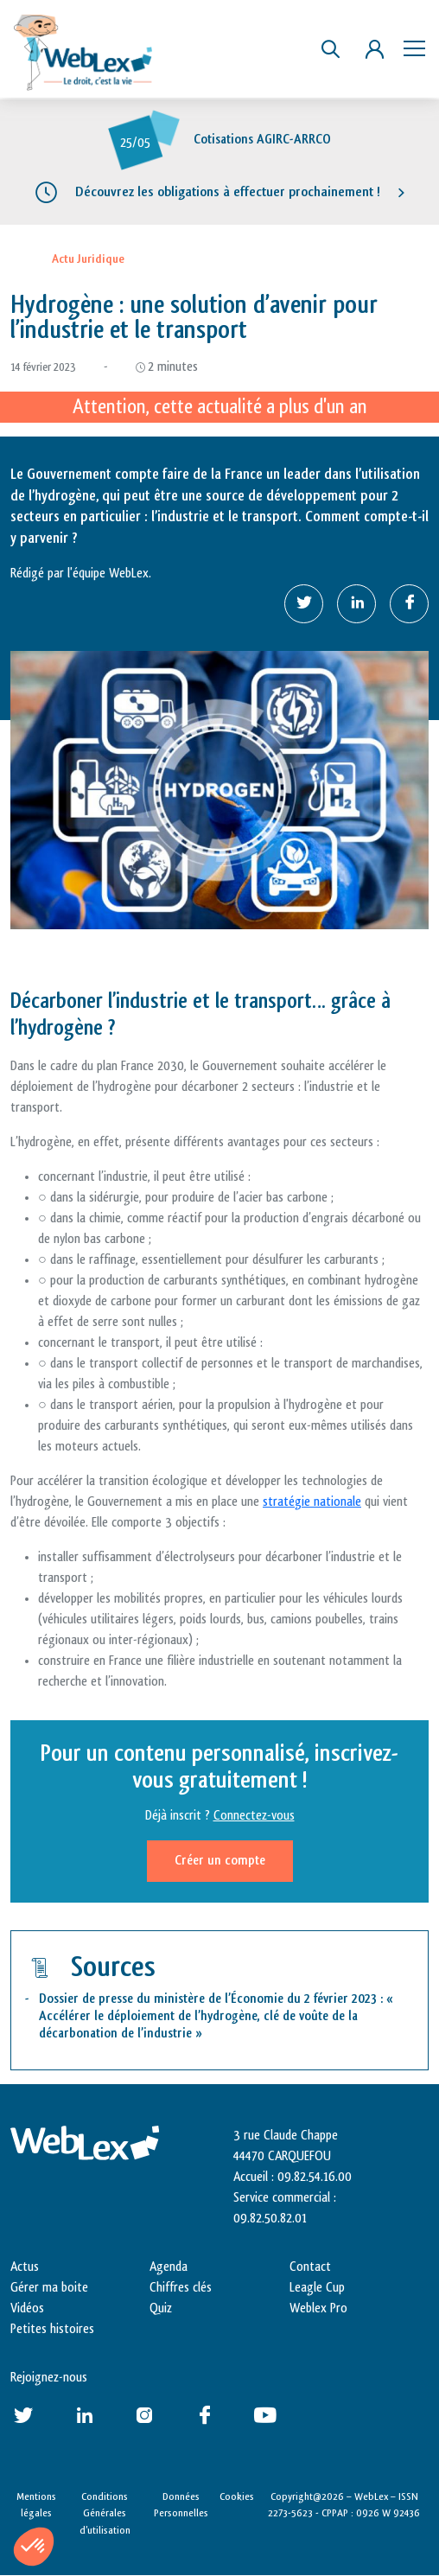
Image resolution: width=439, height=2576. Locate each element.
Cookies (237, 2496)
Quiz (161, 2308)
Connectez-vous (254, 1815)
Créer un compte (220, 1860)
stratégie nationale (312, 1501)
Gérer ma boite (49, 2287)
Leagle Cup (317, 2287)
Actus (24, 2266)
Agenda (169, 2266)
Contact (310, 2266)
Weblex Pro (318, 2308)
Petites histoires (52, 2329)
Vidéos (27, 2308)
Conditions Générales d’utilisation (105, 2513)
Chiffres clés (181, 2287)
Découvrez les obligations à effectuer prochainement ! (227, 192)
